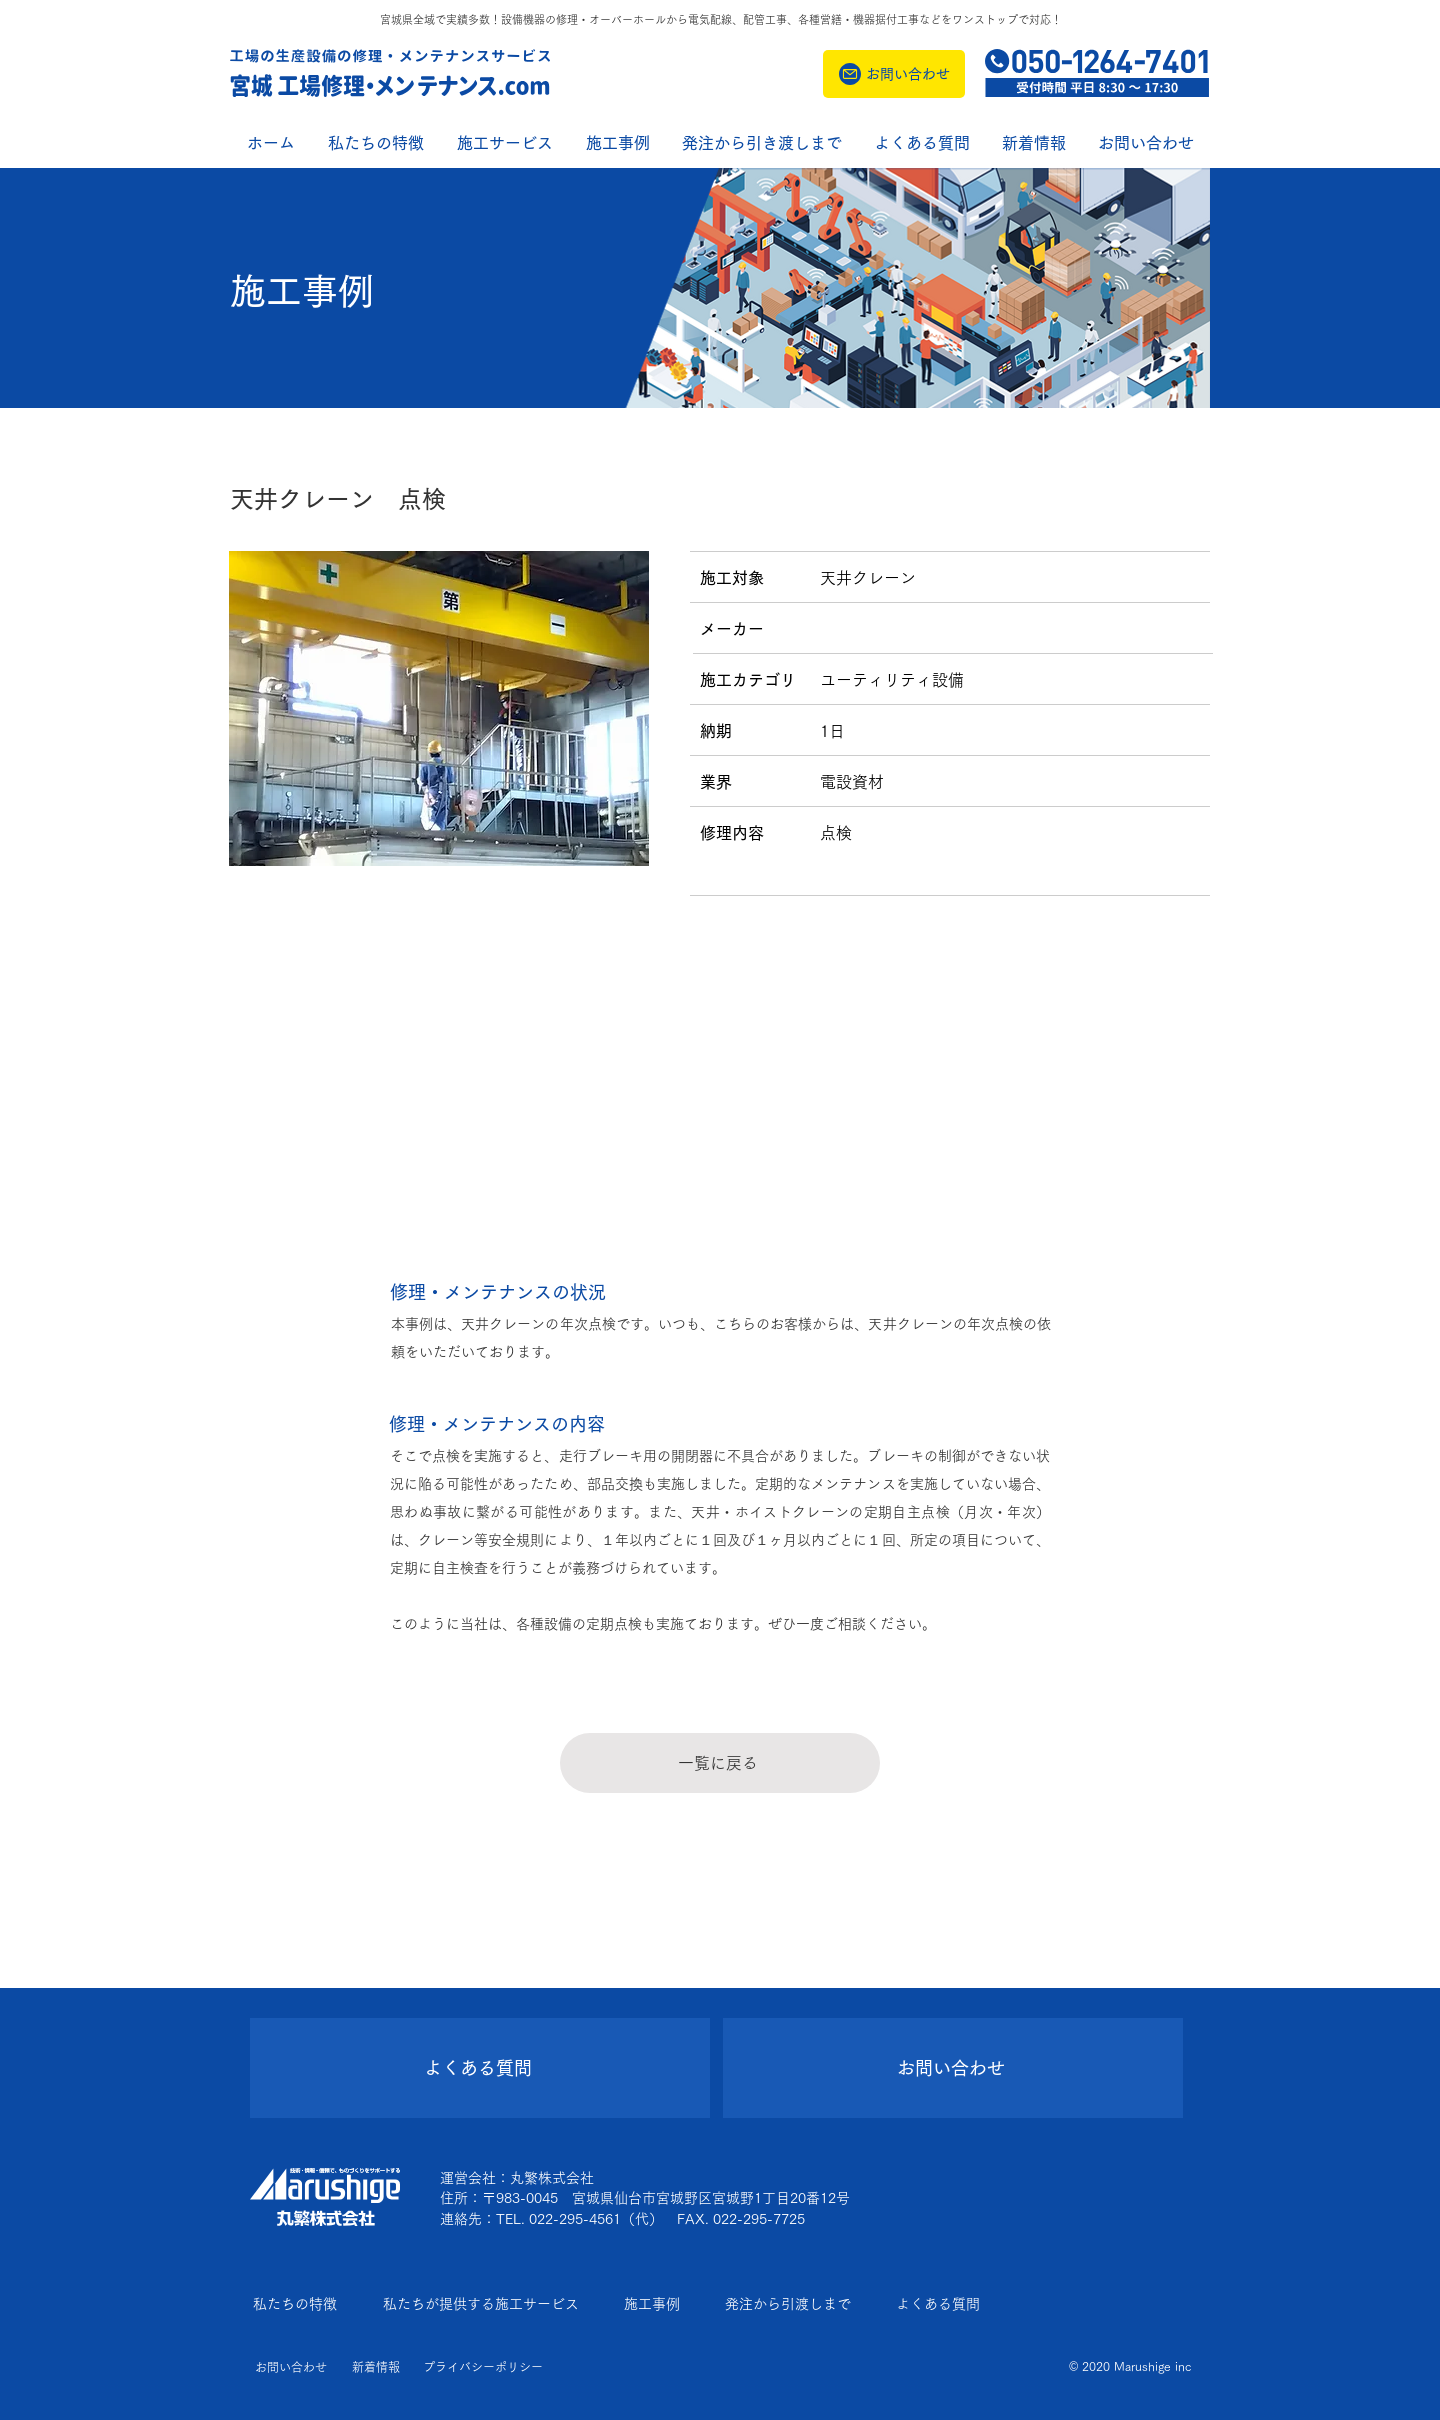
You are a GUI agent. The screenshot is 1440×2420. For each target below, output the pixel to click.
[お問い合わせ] (894, 74)
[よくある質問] (480, 2068)
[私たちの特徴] (300, 2304)
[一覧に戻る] (720, 1763)
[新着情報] (374, 2367)
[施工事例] (656, 2304)
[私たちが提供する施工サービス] (485, 2304)
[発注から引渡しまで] (792, 2304)
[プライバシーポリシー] (483, 2367)
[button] (1034, 143)
